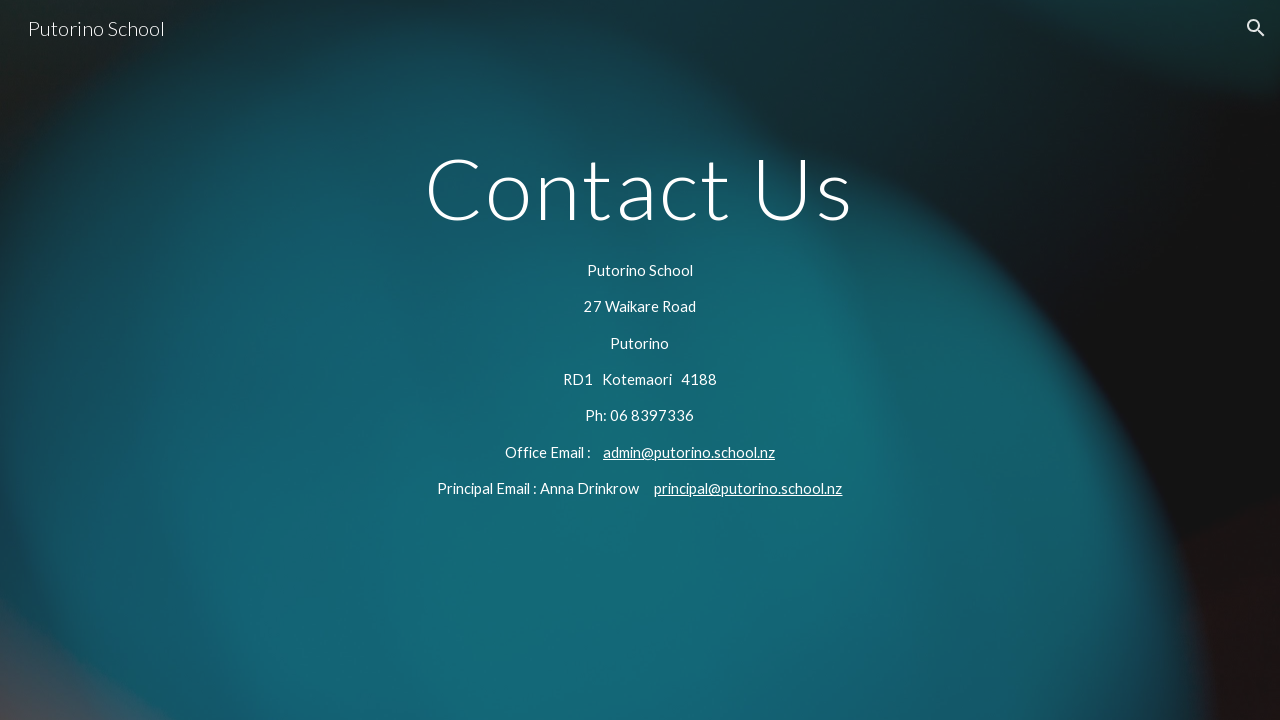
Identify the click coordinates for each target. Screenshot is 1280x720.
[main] (640, 187)
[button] (1256, 28)
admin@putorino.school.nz (689, 452)
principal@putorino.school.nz (748, 488)
